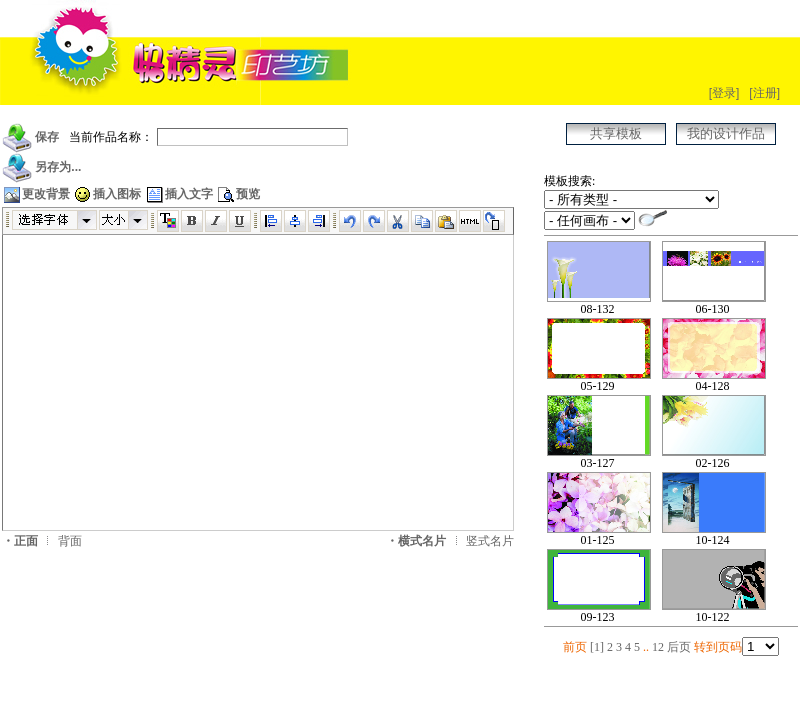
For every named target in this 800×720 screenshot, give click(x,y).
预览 (238, 194)
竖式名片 (490, 541)
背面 (70, 541)
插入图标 (107, 194)
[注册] (764, 93)
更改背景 (36, 194)
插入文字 (179, 194)
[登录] (724, 93)
